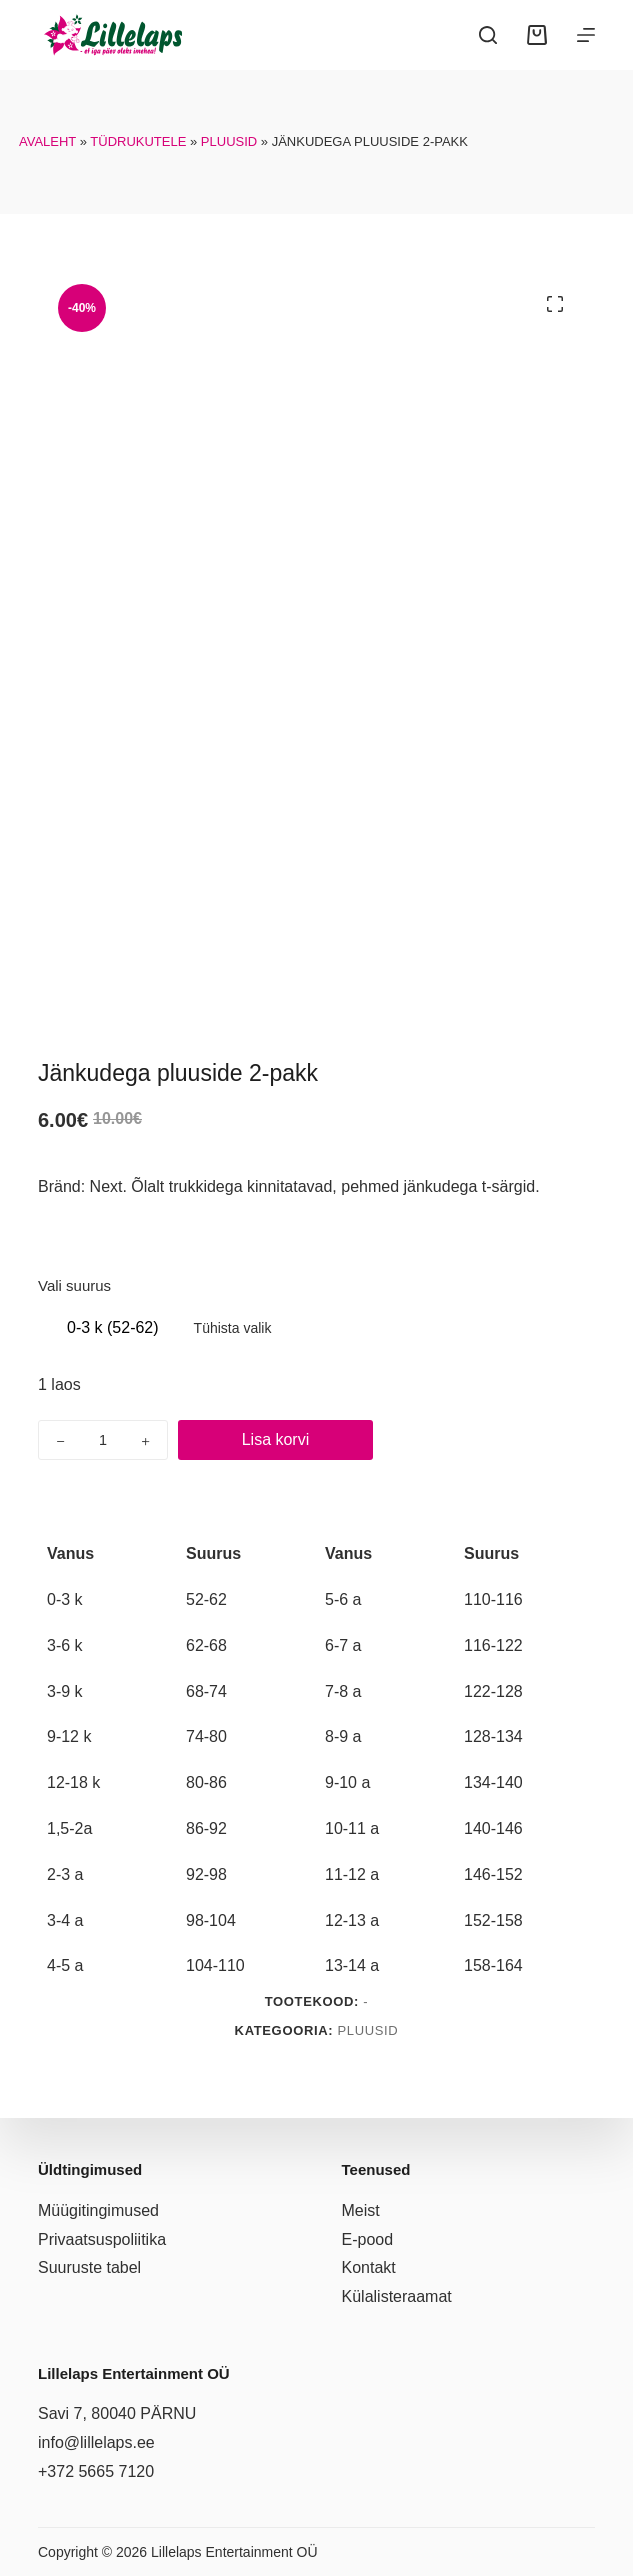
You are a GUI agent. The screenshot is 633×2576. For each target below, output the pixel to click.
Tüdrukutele (138, 141)
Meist (361, 2210)
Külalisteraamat (397, 2296)
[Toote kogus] (103, 1440)
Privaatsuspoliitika (102, 2239)
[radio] (113, 1328)
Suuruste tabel (89, 2267)
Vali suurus (74, 1285)
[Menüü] (586, 35)
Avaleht (47, 141)
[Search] (488, 35)
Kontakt (369, 2267)
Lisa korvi (276, 1439)
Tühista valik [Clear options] (233, 1328)
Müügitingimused (98, 2210)
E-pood (368, 2239)
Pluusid (229, 141)
